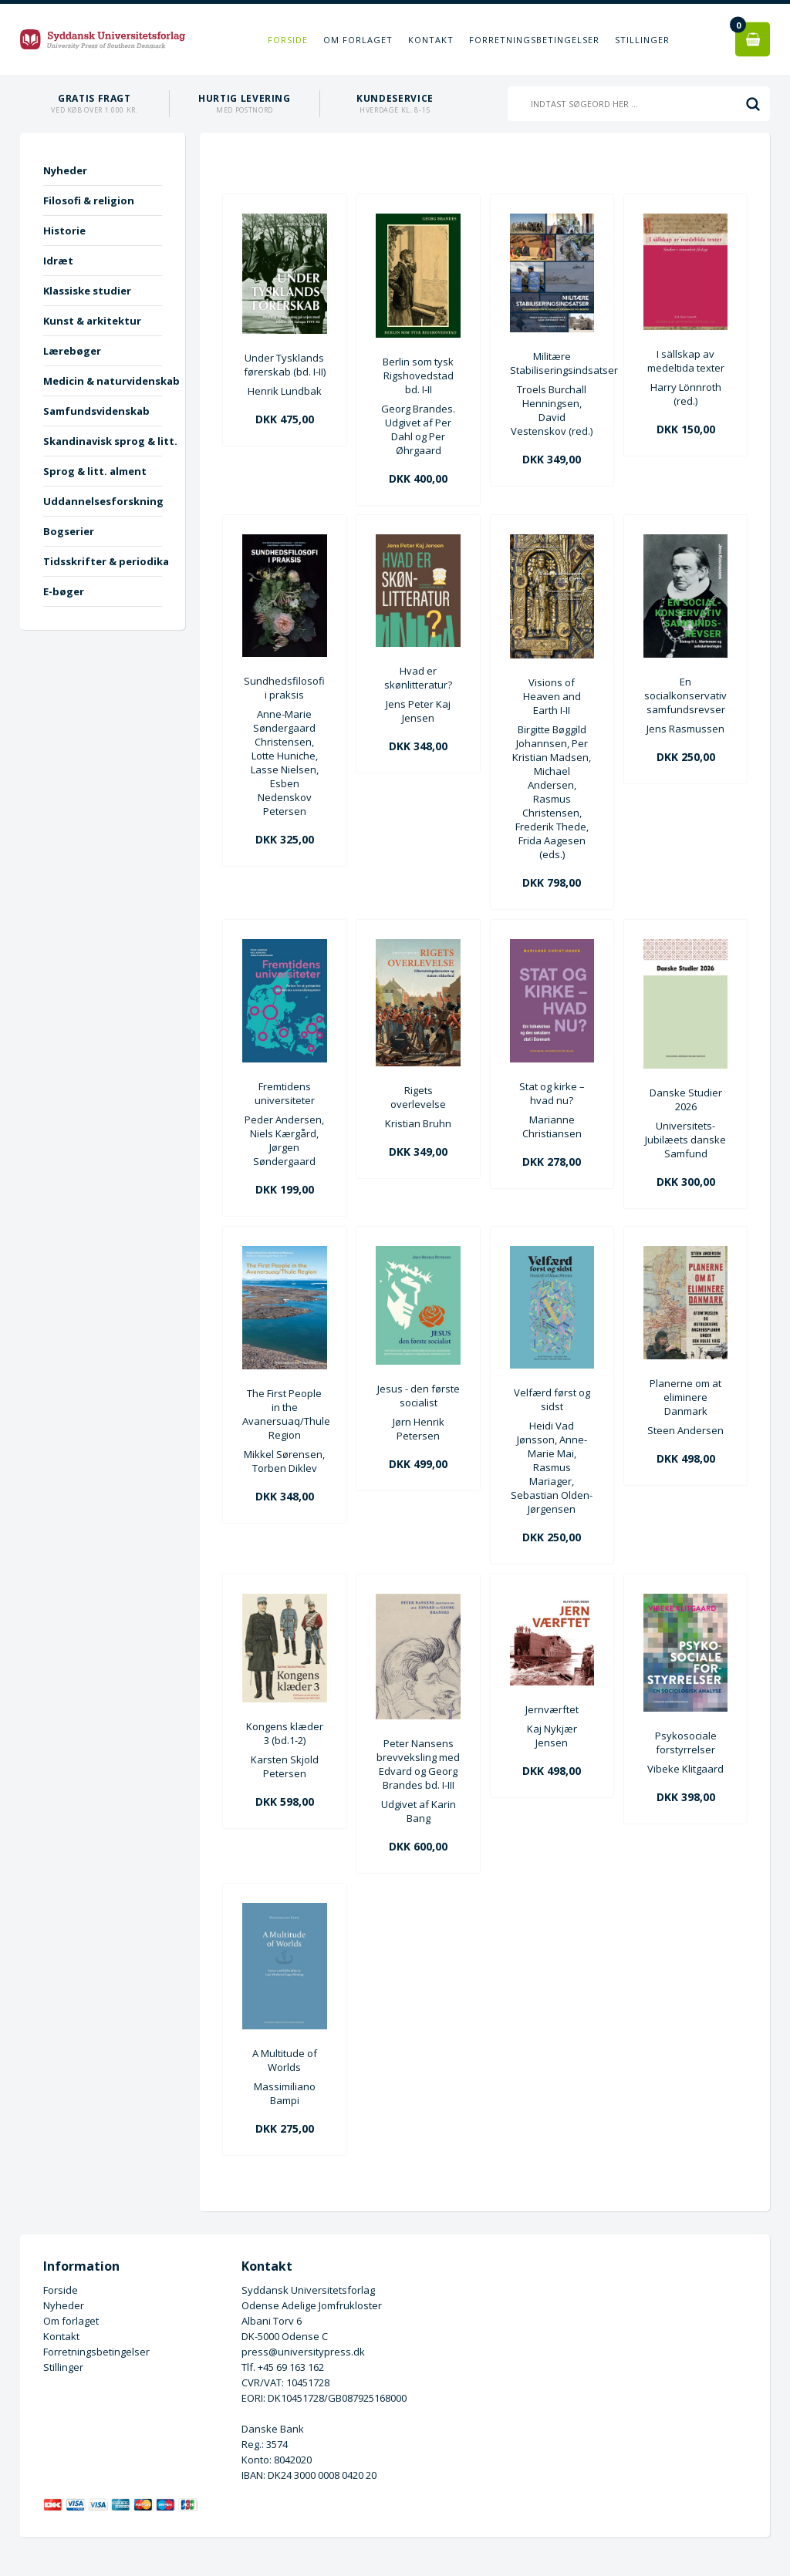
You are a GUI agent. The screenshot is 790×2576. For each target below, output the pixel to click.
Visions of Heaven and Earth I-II (552, 696)
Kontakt (431, 39)
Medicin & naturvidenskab (102, 381)
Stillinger (642, 39)
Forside (288, 39)
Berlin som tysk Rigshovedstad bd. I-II (418, 375)
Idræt (58, 261)
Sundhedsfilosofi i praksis (284, 688)
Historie (64, 230)
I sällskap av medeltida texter (685, 361)
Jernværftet (552, 1709)
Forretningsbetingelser (534, 39)
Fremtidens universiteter (285, 1093)
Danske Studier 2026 (686, 1099)
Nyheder (65, 170)
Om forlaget (358, 39)
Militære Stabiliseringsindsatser (552, 363)
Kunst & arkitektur (92, 321)
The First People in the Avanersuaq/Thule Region (284, 1414)
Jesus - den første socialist (418, 1395)
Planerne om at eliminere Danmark (685, 1397)
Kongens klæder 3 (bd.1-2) (284, 1733)
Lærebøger (72, 351)
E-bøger (63, 591)
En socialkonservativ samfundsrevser (685, 695)
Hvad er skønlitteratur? (418, 678)
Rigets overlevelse (418, 1097)
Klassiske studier (87, 291)
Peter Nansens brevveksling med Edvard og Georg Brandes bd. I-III (418, 1764)
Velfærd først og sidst (552, 1399)
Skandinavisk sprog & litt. (102, 441)
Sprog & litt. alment (95, 471)
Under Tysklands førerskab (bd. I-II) (285, 365)
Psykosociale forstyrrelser (686, 1742)
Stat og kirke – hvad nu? (552, 1093)
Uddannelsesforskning (102, 501)
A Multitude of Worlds (284, 2060)
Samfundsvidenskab (96, 411)
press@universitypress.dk (303, 2352)
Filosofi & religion (88, 200)
